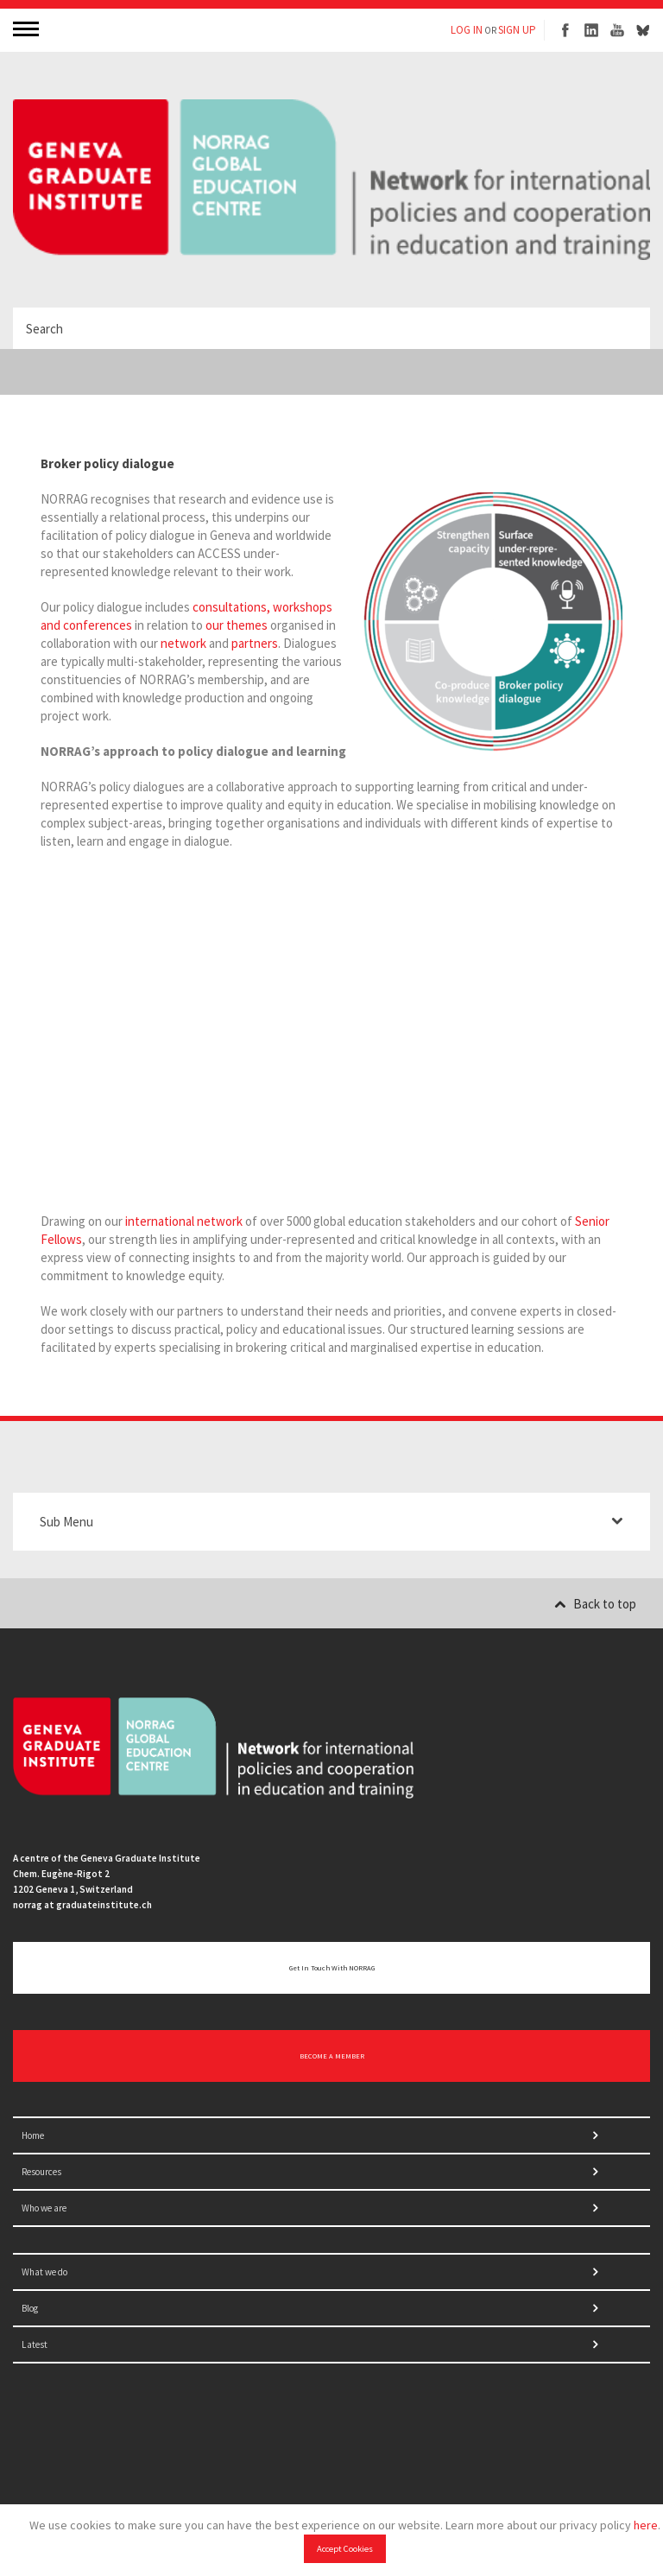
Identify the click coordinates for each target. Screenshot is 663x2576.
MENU (27, 28)
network (183, 643)
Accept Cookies (345, 2548)
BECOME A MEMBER (332, 2056)
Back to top (595, 1604)
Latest (34, 2344)
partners (254, 643)
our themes (236, 625)
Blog (30, 2308)
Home (33, 2135)
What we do (44, 2272)
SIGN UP (517, 29)
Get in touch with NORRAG (332, 1968)
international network (184, 1221)
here (646, 2525)
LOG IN (467, 29)
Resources (41, 2172)
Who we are (44, 2208)
